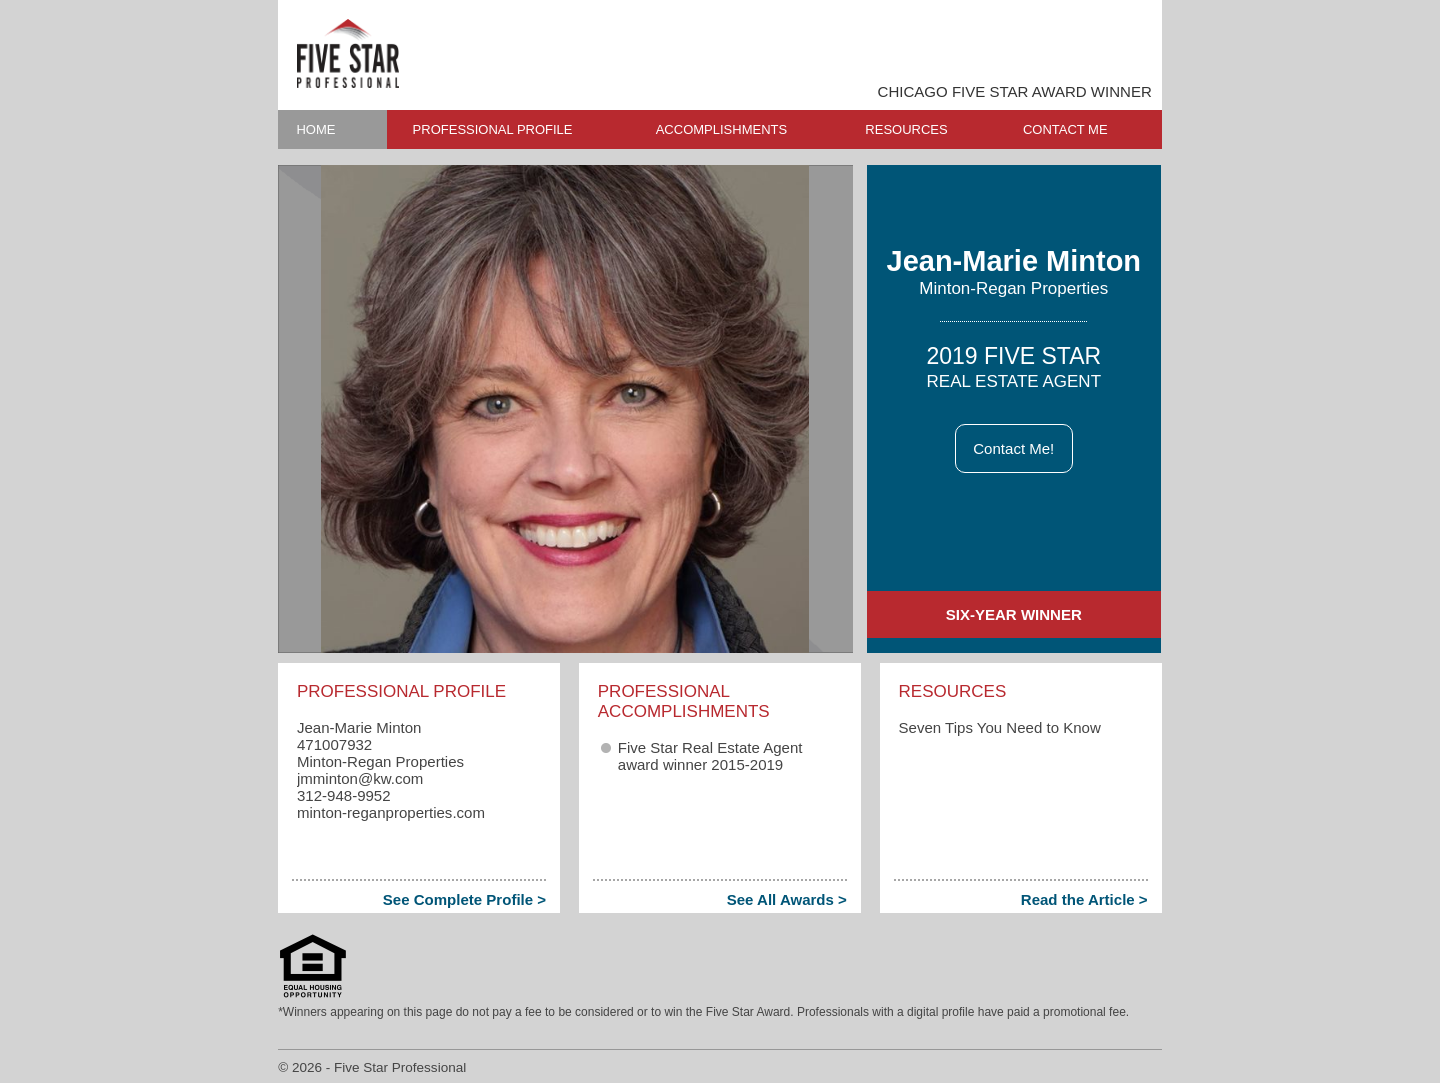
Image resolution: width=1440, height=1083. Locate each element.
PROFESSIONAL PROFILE (493, 129)
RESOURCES (906, 129)
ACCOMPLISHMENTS (721, 129)
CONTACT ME (1065, 129)
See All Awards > (787, 899)
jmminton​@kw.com (360, 778)
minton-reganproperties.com (391, 812)
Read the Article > (1084, 899)
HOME (315, 129)
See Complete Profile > (464, 899)
